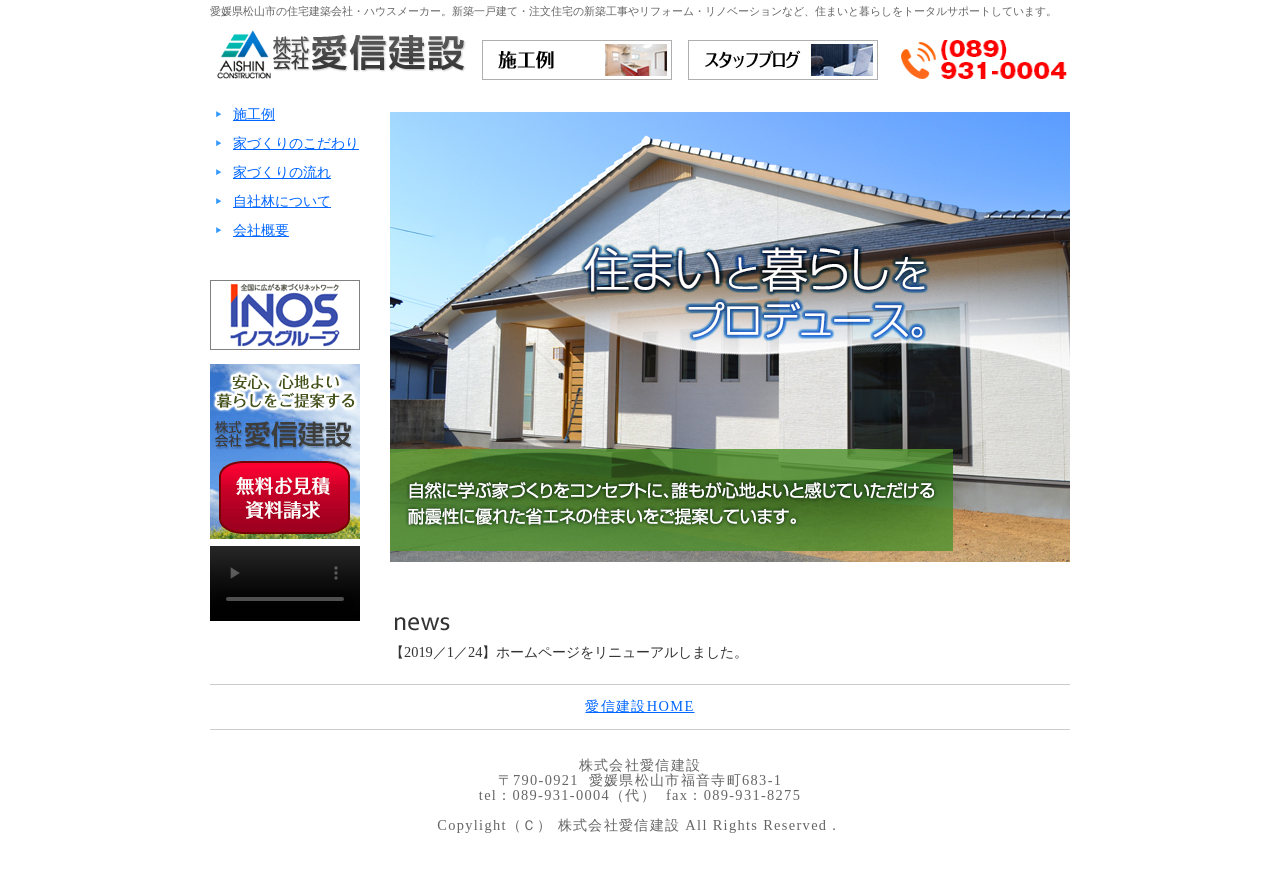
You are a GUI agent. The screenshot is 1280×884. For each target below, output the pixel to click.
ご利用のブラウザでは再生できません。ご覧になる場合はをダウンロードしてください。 (285, 583)
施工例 (254, 114)
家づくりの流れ (282, 172)
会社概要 (261, 230)
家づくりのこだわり (296, 143)
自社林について (282, 201)
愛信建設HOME (639, 706)
